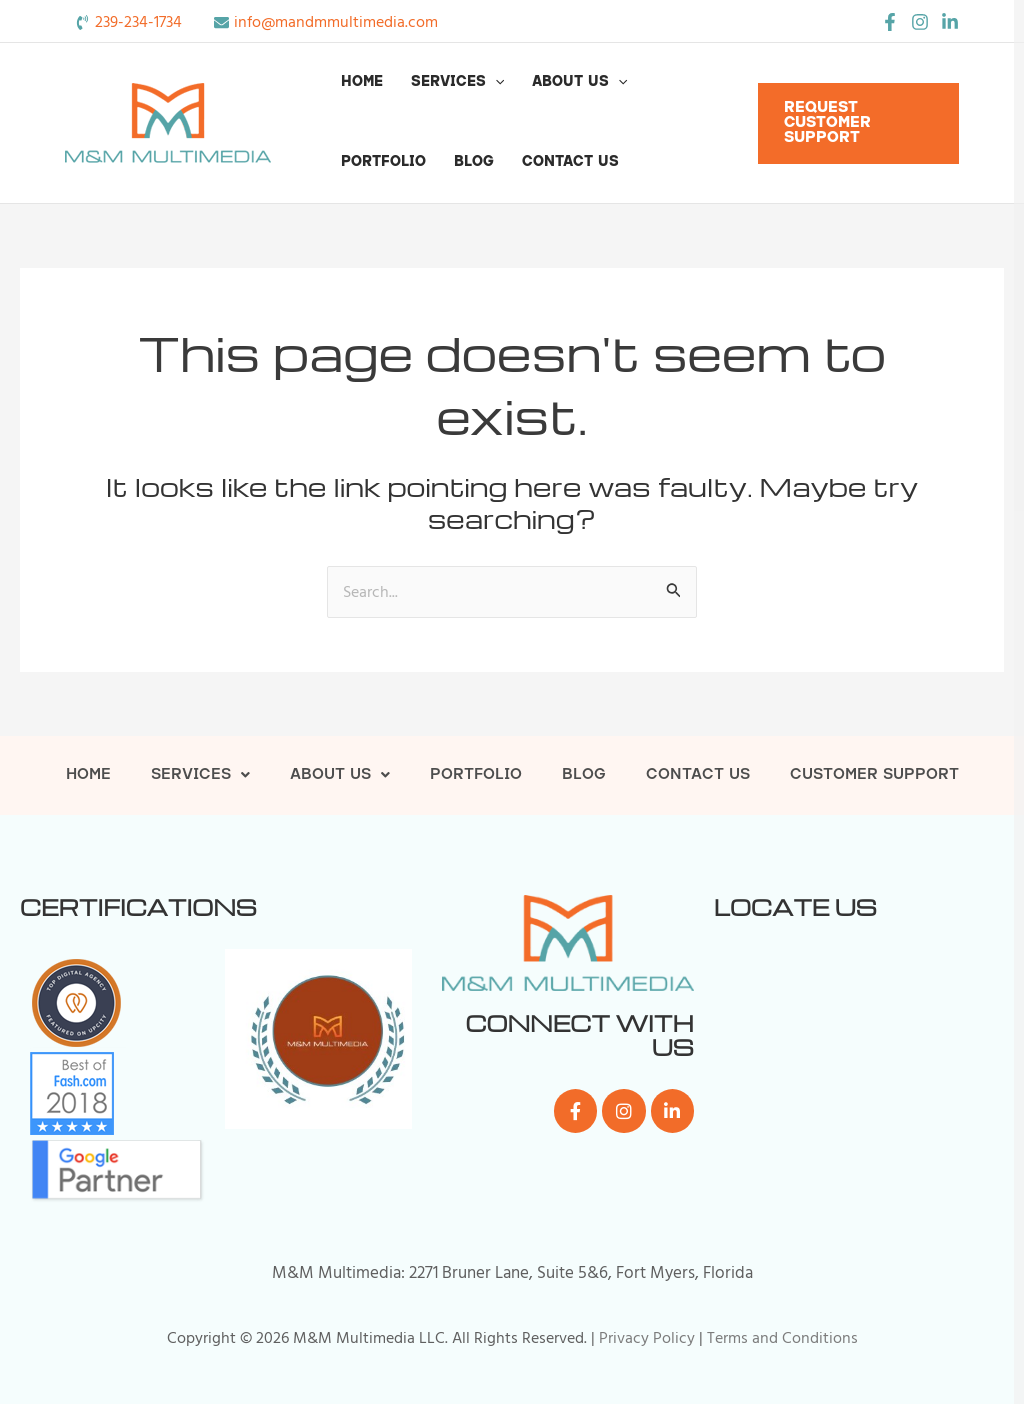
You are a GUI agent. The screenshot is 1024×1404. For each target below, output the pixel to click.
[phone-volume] (128, 22)
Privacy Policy (647, 1338)
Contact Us (570, 162)
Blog (474, 162)
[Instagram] (920, 22)
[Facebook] (890, 22)
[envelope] (326, 22)
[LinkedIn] (950, 22)
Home (362, 82)
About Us (579, 83)
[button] (495, 83)
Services (457, 83)
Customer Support (874, 775)
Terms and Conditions (782, 1338)
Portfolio (383, 162)
